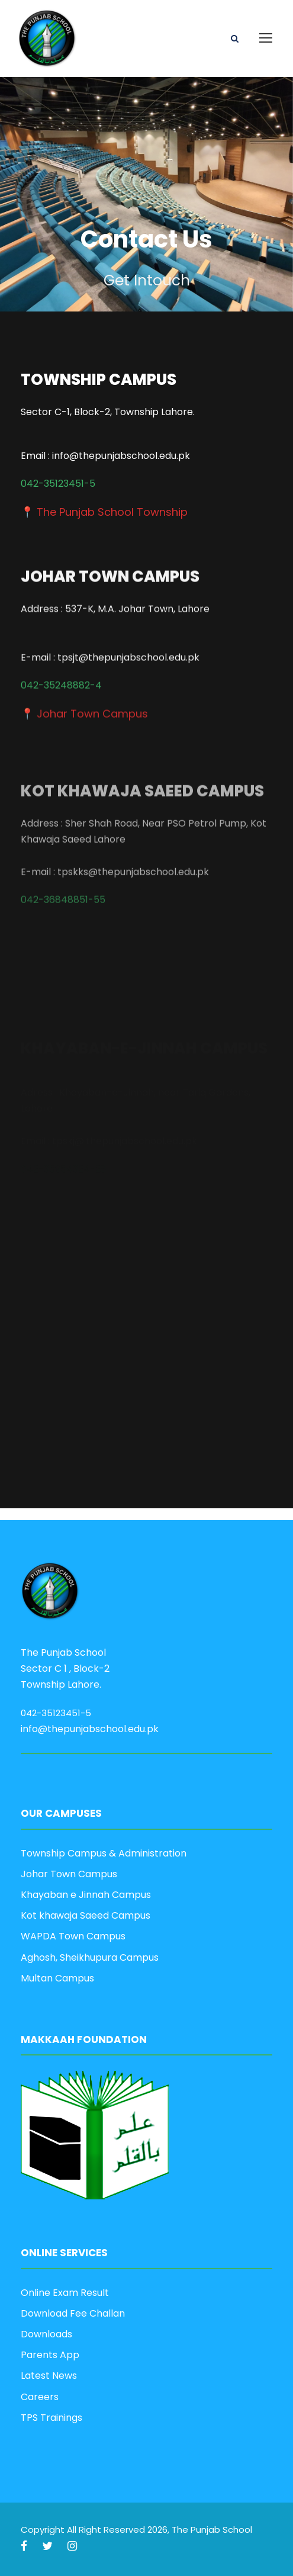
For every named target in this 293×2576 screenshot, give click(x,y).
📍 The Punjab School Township (104, 513)
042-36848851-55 (63, 917)
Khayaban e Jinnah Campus (86, 1895)
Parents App (50, 2355)
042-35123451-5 (58, 485)
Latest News (49, 2375)
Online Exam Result (65, 2292)
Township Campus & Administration (103, 1853)
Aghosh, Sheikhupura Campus (90, 1957)
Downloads (46, 2334)
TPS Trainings (51, 2417)
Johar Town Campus (69, 1874)
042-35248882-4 (61, 678)
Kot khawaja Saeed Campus (85, 1915)
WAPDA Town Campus (73, 1936)
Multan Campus (57, 1978)
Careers (40, 2397)
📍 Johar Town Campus (84, 706)
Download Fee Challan (73, 2313)
